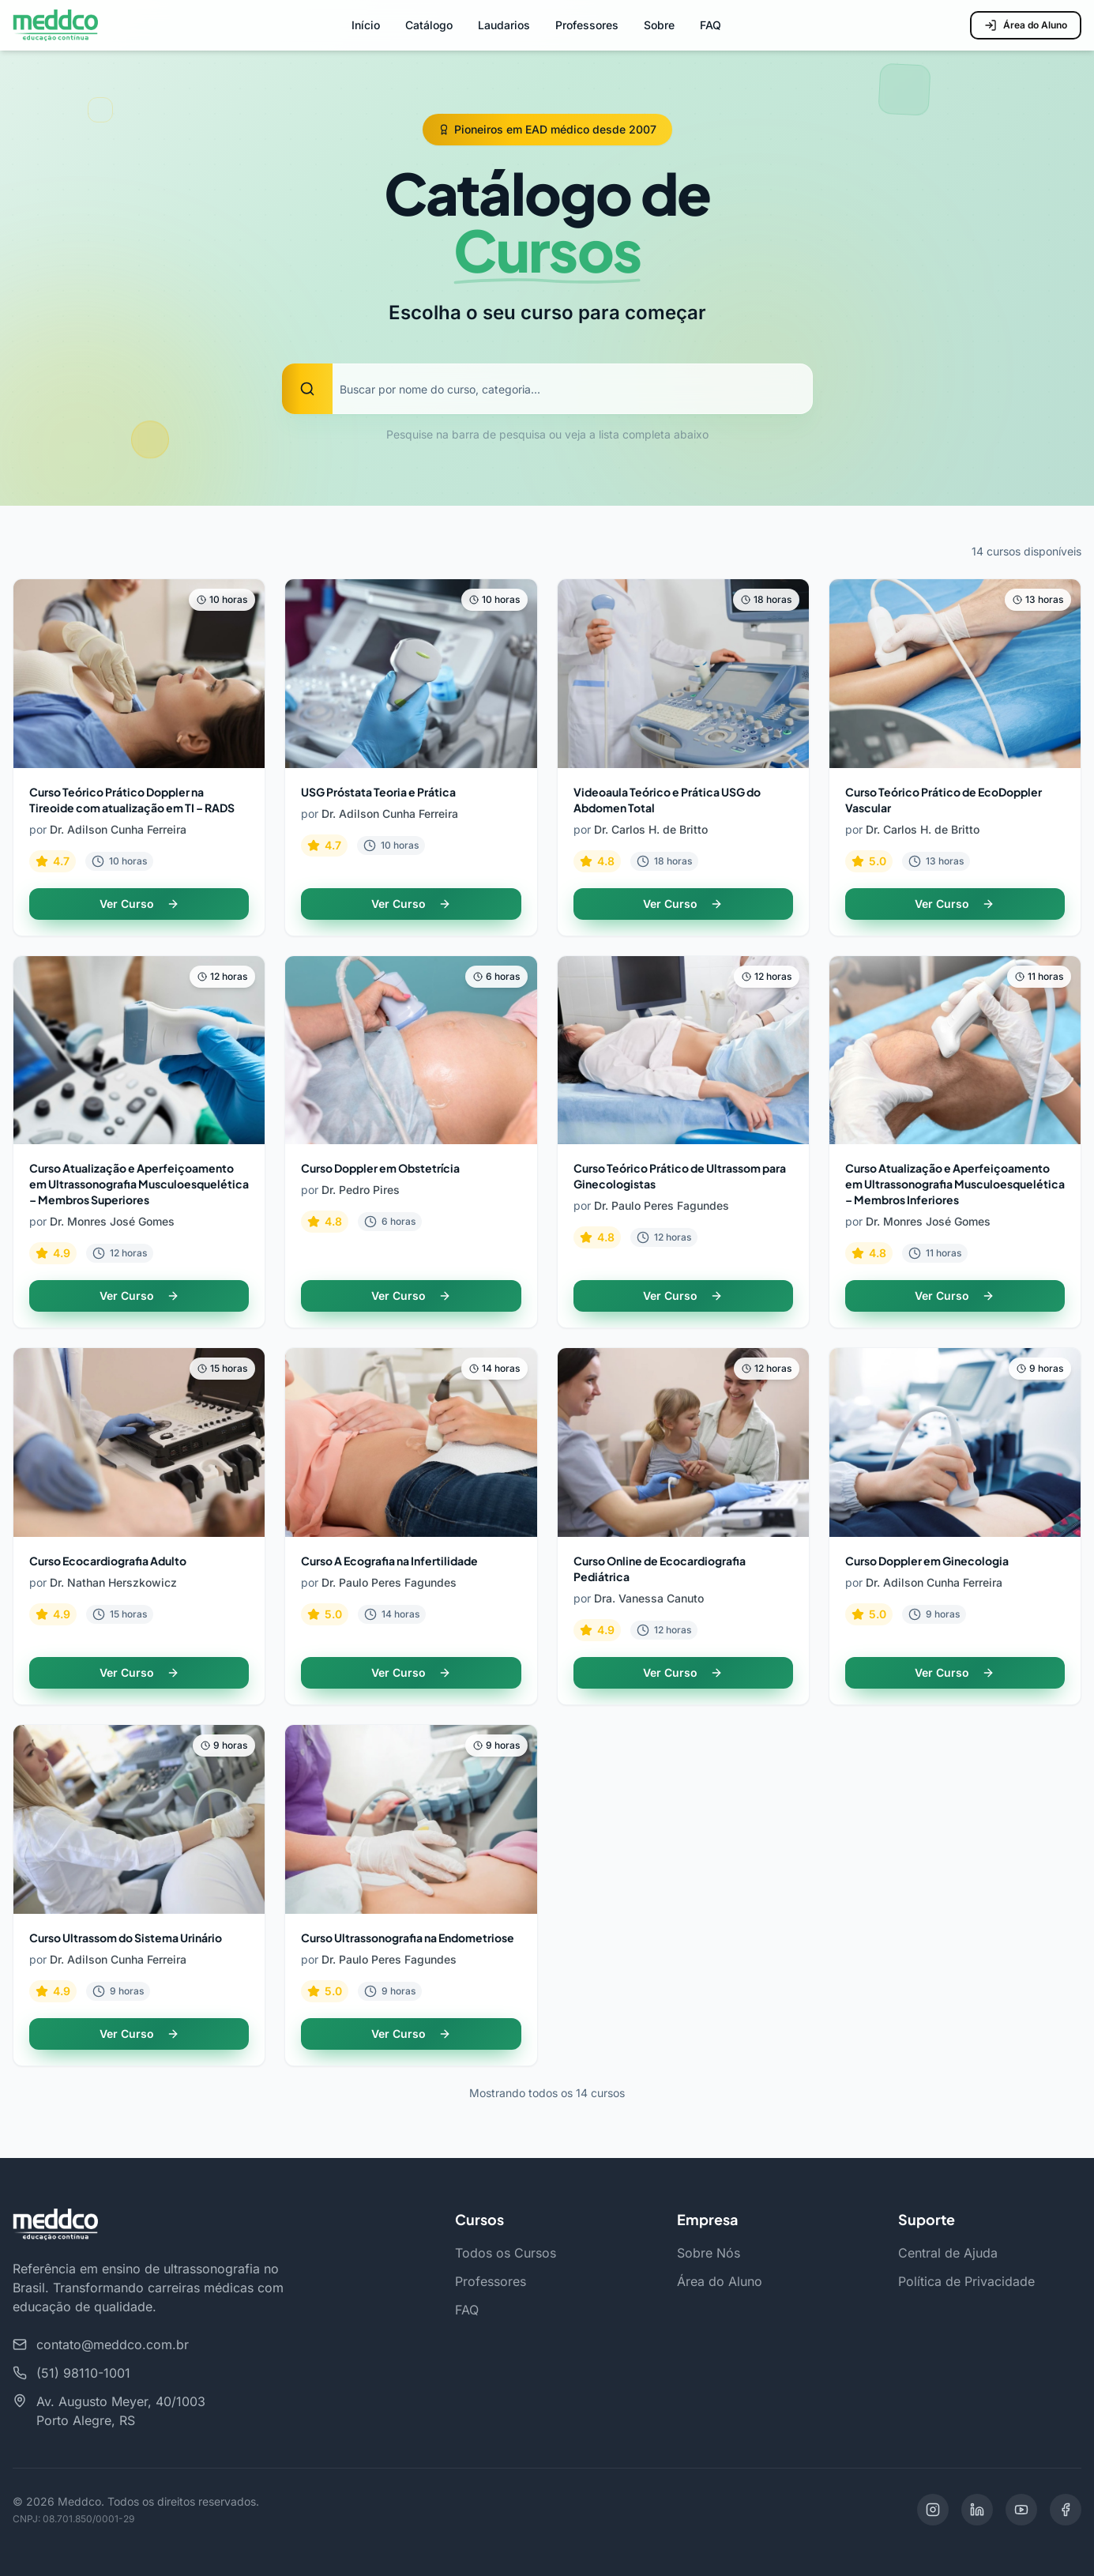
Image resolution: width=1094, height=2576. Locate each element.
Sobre (659, 25)
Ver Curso (139, 903)
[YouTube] (1021, 2509)
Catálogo (429, 25)
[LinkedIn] (977, 2509)
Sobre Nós (708, 2253)
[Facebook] (1065, 2509)
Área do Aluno (1025, 25)
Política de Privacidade (966, 2281)
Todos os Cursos (505, 2253)
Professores (586, 25)
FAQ (710, 25)
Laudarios (504, 25)
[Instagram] (933, 2509)
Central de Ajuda (948, 2253)
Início (366, 25)
